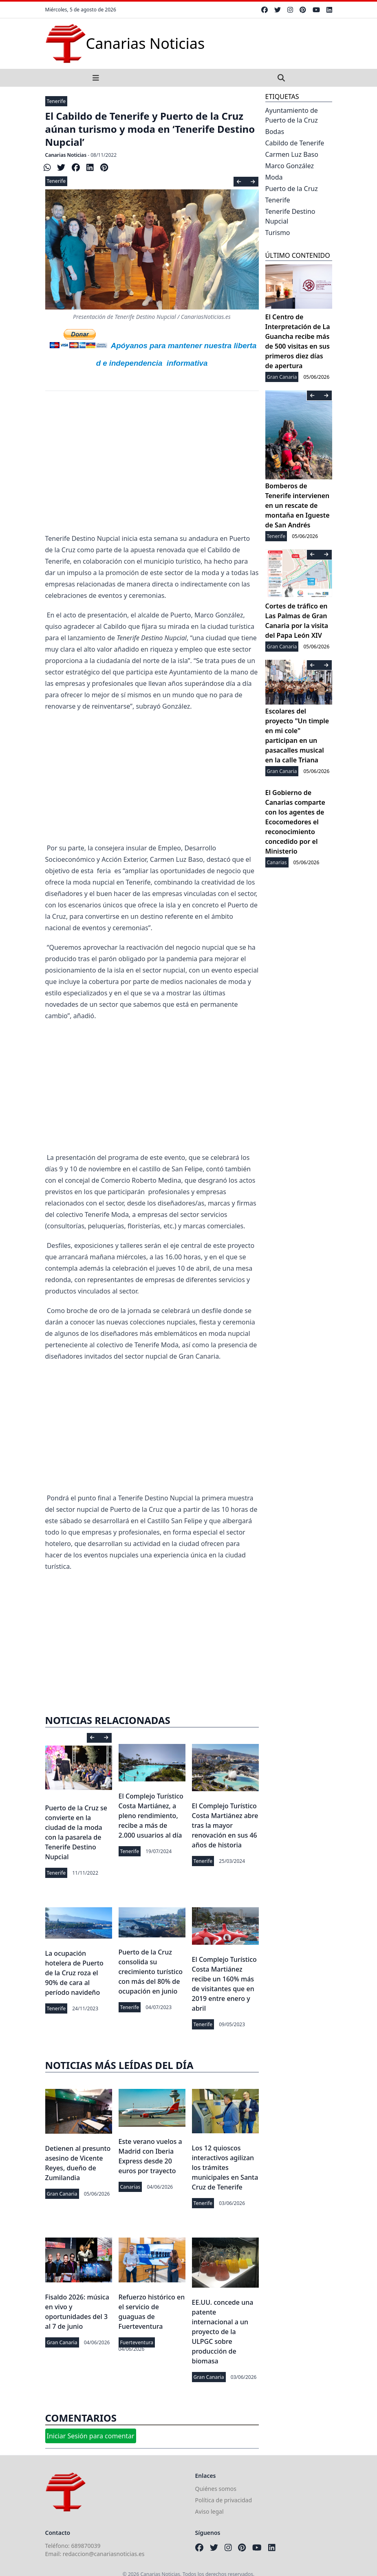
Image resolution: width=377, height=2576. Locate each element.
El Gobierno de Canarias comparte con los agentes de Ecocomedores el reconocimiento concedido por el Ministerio (295, 822)
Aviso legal (209, 2511)
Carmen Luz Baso (291, 154)
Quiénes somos (215, 2489)
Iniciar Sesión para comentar (90, 2435)
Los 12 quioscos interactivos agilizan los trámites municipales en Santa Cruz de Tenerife (225, 2167)
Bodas (274, 131)
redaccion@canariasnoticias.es (104, 2554)
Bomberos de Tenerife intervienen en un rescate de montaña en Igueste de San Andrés (297, 505)
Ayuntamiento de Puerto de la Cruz (291, 115)
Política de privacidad (223, 2500)
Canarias (130, 2186)
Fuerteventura (137, 2342)
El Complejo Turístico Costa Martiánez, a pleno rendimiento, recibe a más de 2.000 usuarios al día (151, 1816)
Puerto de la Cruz (291, 188)
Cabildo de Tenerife (294, 142)
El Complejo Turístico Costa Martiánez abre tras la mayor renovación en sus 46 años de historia (225, 1825)
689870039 (86, 2546)
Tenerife (56, 101)
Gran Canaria (62, 2193)
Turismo (277, 232)
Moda (274, 177)
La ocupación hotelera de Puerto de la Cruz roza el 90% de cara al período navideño (74, 1973)
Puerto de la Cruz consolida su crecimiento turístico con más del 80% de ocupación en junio (151, 1972)
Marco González (289, 165)
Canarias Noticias (66, 155)
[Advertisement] (152, 468)
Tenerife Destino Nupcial (290, 216)
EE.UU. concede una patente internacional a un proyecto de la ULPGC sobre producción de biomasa (223, 2331)
